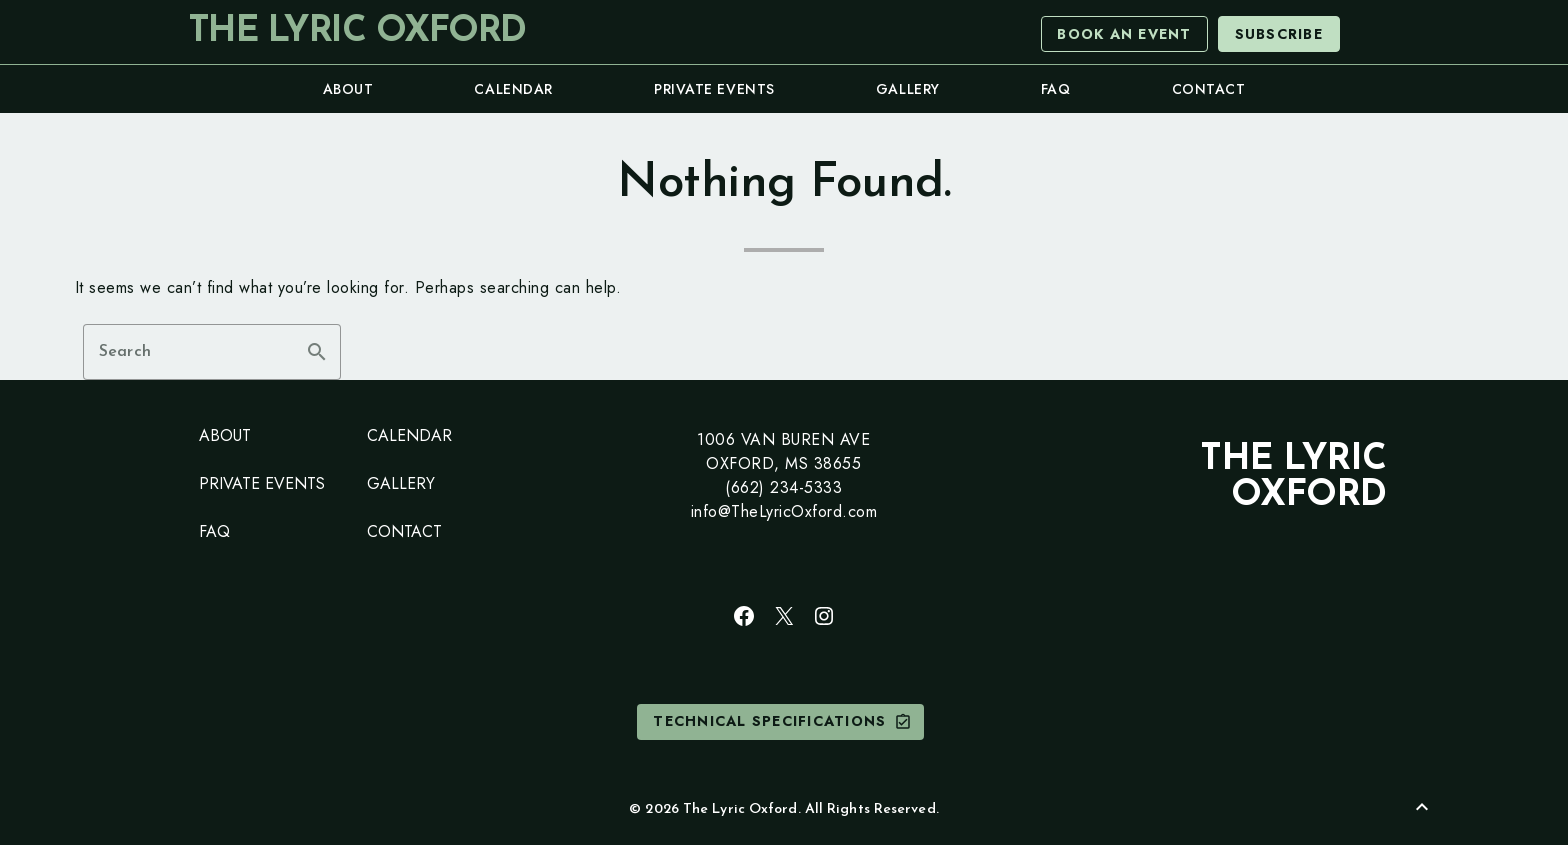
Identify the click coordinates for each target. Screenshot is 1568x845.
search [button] (317, 352)
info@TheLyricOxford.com (784, 511)
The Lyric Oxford (357, 32)
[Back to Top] (1422, 807)
